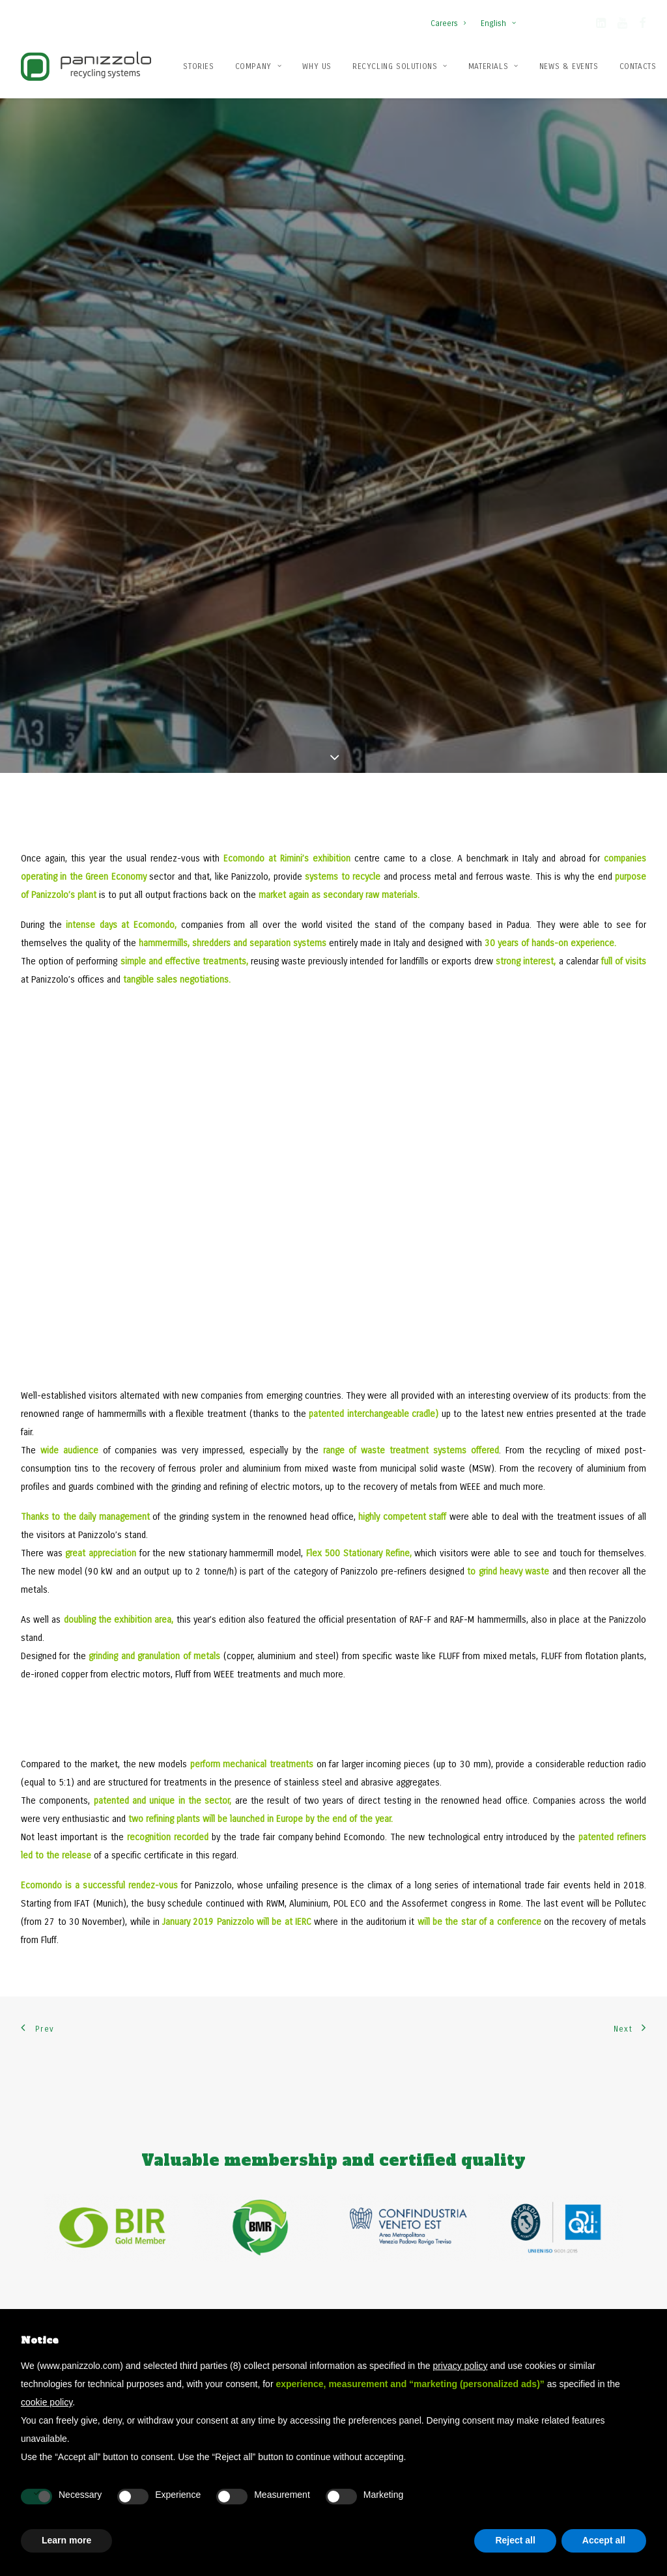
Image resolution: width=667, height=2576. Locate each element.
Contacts (638, 66)
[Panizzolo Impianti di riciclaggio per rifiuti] (86, 66)
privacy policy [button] (460, 2365)
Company (258, 66)
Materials (493, 66)
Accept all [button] (603, 2540)
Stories (198, 66)
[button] (601, 25)
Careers (448, 23)
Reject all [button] (515, 2540)
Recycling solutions (399, 66)
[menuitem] (451, 17)
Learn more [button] (66, 2540)
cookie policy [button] (46, 2402)
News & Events (569, 66)
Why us (317, 66)
